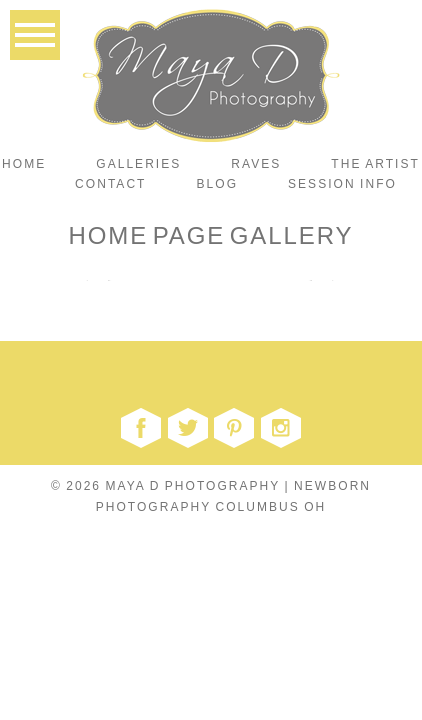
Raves (256, 164)
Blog (218, 184)
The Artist (375, 164)
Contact (110, 184)
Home (24, 164)
